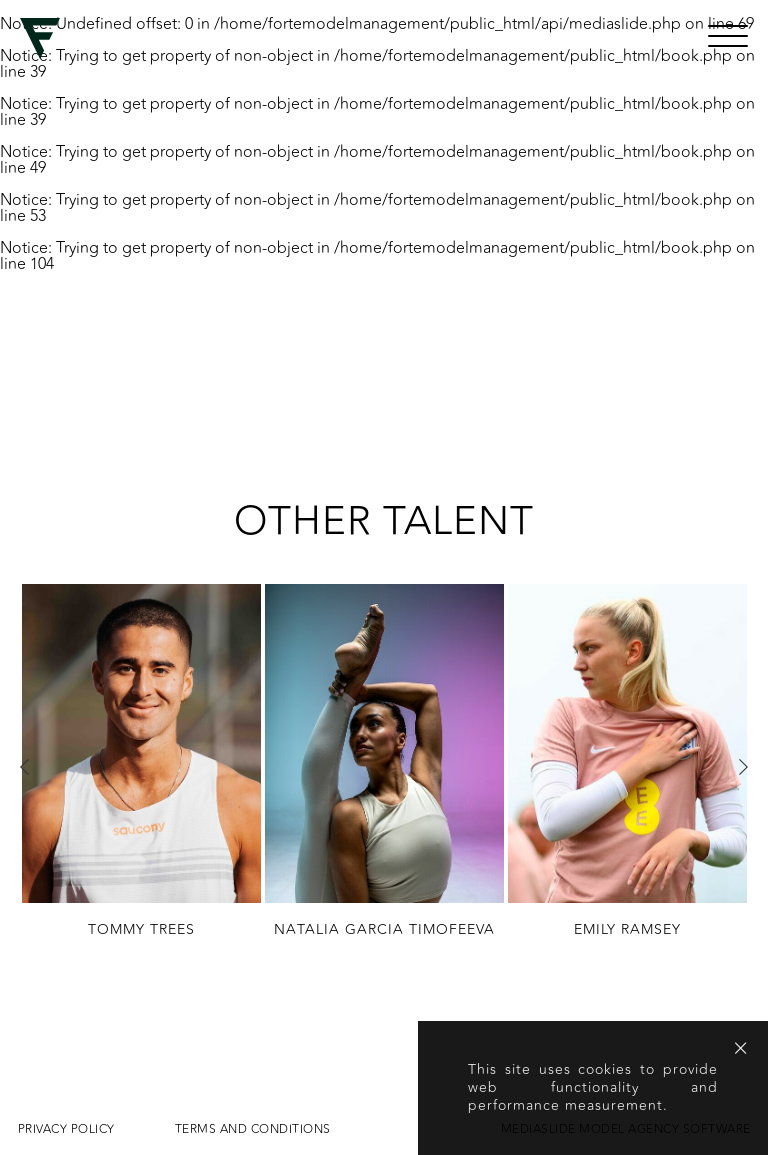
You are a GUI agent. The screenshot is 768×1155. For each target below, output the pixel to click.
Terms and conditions (253, 1129)
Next (743, 767)
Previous (25, 767)
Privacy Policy (66, 1129)
